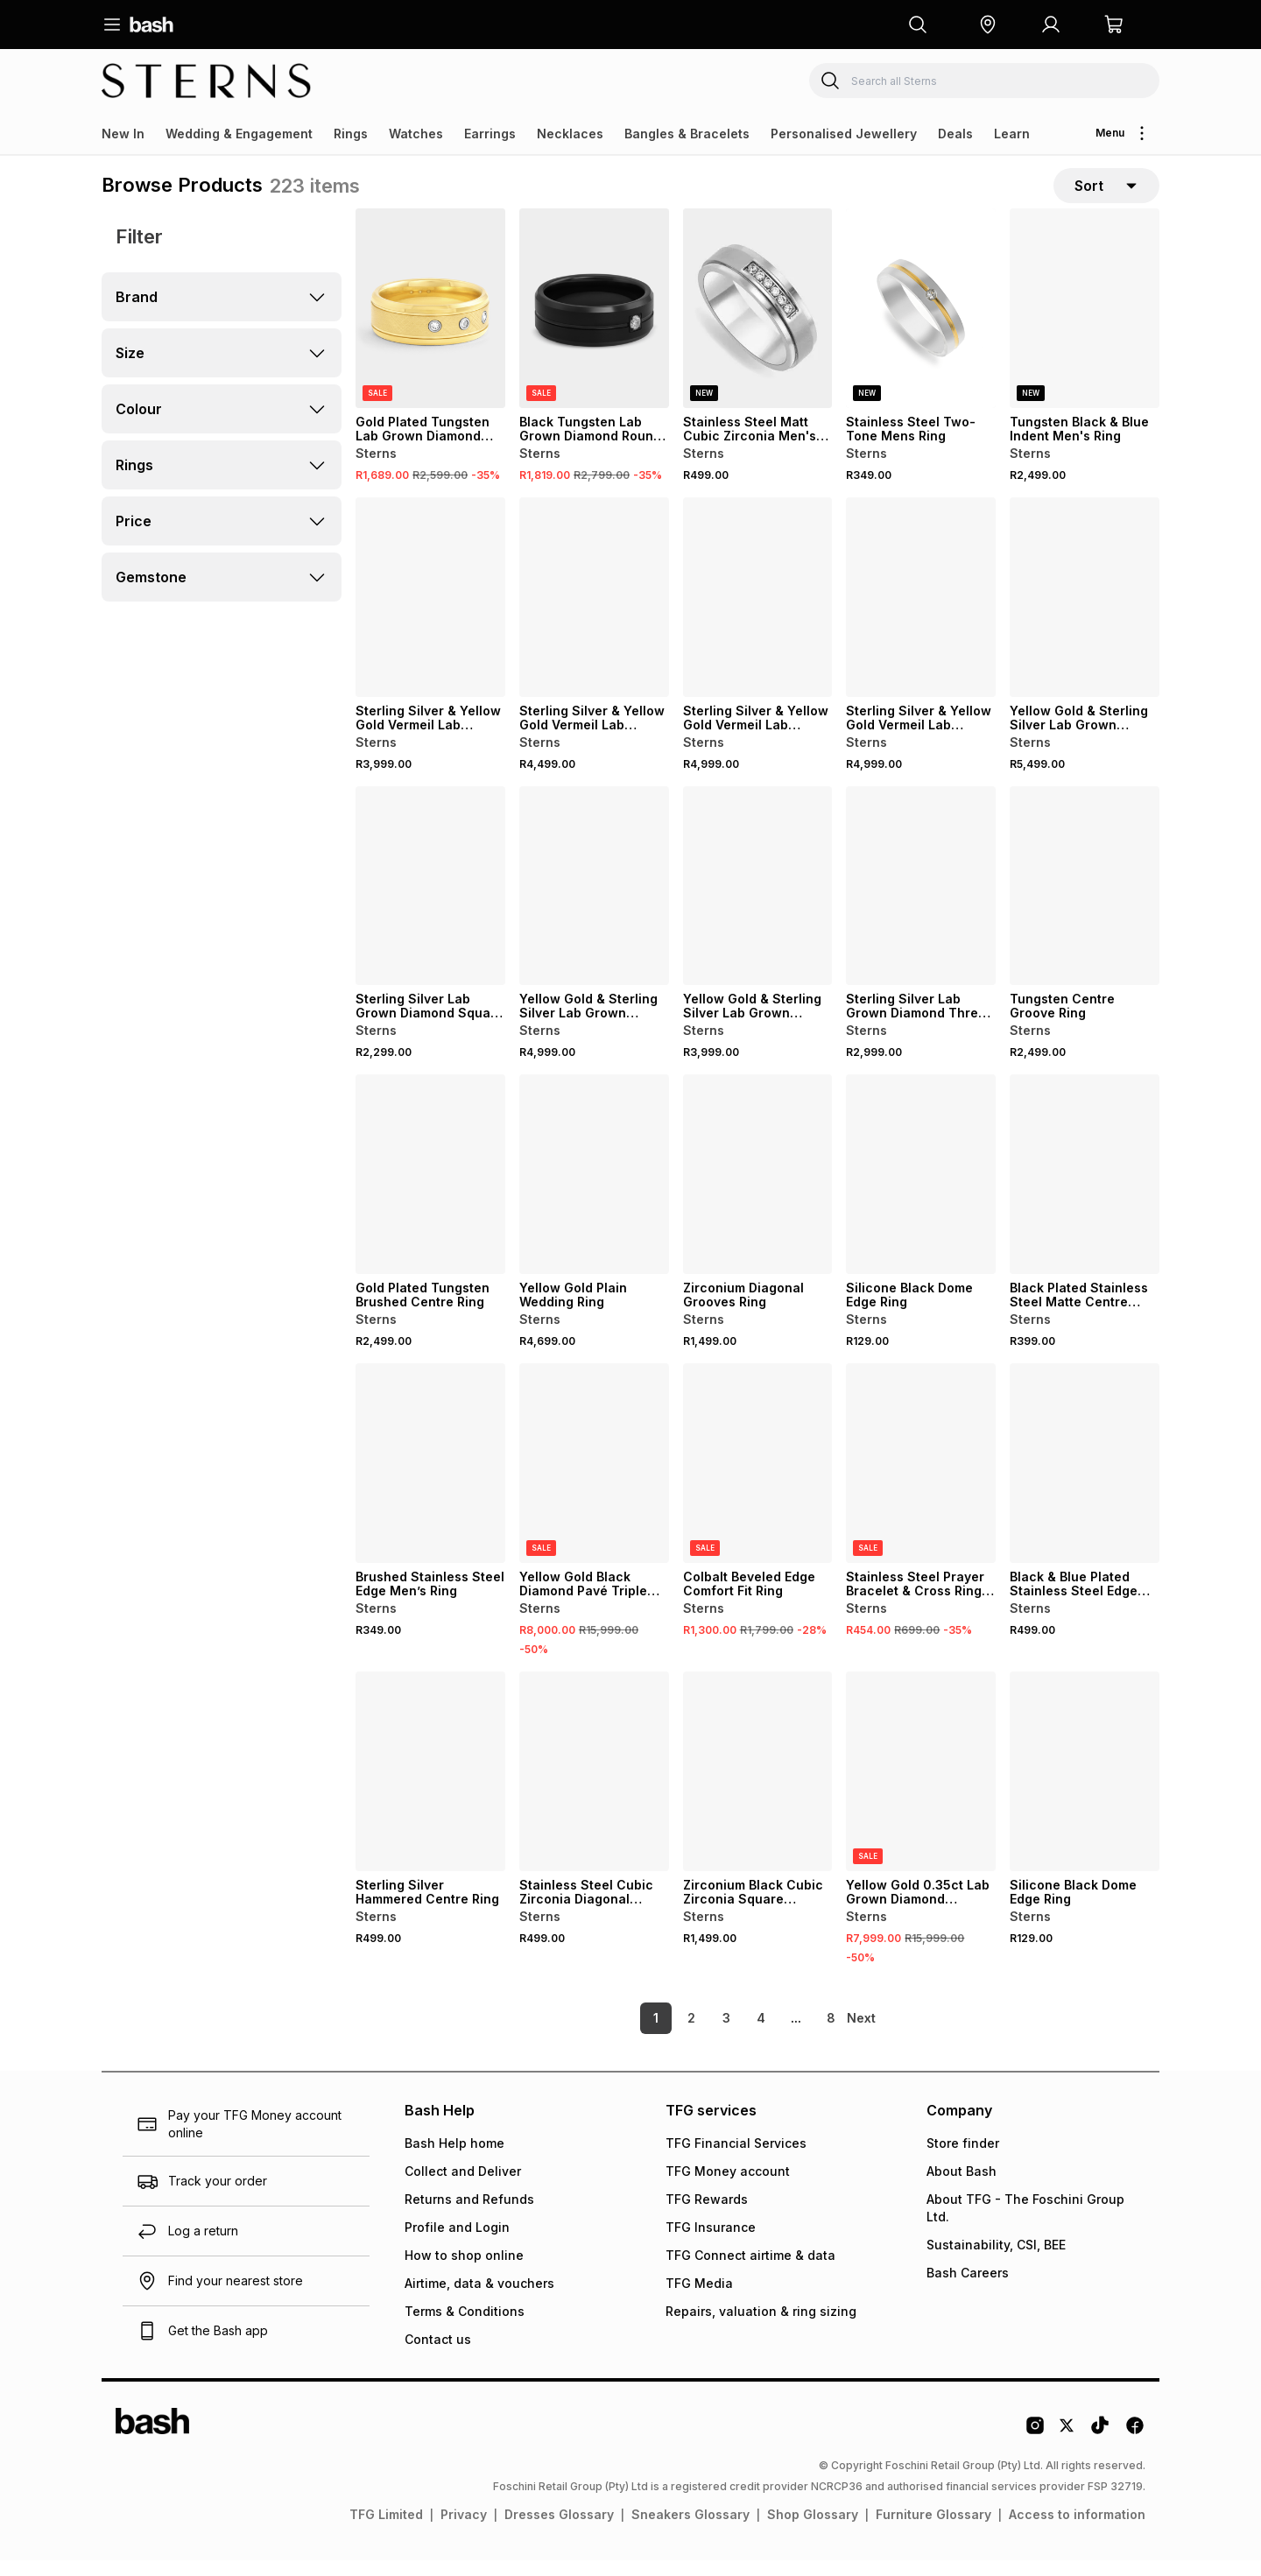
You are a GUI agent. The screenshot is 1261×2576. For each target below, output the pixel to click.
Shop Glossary (812, 2530)
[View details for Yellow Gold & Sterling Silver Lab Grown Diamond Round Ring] (594, 903)
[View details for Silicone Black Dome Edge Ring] (921, 1191)
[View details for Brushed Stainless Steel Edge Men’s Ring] (430, 1480)
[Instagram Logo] (1035, 2447)
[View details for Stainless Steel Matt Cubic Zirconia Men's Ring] (758, 325)
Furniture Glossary (933, 2530)
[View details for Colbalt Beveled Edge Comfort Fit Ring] (758, 1480)
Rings (351, 133)
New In (123, 133)
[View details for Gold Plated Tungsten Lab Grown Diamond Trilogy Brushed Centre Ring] (430, 325)
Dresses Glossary (559, 2530)
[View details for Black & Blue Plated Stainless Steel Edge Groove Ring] (1084, 1480)
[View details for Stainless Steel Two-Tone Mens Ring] (921, 325)
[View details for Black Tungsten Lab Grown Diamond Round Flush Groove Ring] (594, 325)
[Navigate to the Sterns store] (207, 81)
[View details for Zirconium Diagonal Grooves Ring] (758, 1191)
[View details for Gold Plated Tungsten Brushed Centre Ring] (430, 1191)
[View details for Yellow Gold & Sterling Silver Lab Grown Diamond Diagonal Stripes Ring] (758, 903)
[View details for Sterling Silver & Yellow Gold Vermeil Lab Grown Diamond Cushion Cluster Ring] (430, 614)
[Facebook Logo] (1134, 2447)
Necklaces (570, 133)
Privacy (463, 2530)
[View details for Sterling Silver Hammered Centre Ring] (430, 1788)
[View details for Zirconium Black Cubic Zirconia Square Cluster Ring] (758, 1788)
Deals (955, 133)
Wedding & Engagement (239, 133)
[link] (862, 2034)
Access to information (1077, 2530)
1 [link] (626, 2033)
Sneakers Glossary (690, 2530)
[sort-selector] (1106, 193)
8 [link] (801, 2033)
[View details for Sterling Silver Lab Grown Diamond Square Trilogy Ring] (430, 903)
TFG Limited (386, 2530)
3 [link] (697, 2033)
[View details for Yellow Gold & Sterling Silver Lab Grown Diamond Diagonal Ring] (1084, 614)
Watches (416, 133)
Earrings (490, 133)
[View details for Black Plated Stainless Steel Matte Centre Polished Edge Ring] (1084, 1191)
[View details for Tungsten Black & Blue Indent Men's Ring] (1084, 325)
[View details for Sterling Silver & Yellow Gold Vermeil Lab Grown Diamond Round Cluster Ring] (758, 614)
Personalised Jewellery (844, 133)
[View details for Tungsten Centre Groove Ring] (1084, 903)
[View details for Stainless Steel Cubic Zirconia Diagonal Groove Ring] (594, 1788)
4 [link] (731, 2033)
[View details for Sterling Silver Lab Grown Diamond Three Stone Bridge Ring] (921, 903)
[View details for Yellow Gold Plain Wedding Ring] (594, 1191)
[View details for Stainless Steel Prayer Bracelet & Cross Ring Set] (921, 1480)
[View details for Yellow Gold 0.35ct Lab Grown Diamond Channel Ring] (921, 1788)
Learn (1012, 133)
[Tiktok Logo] (1099, 2447)
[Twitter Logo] (1067, 2447)
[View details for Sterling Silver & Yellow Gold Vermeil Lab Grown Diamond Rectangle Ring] (921, 614)
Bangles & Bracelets (687, 133)
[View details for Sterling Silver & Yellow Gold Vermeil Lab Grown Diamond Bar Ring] (594, 614)
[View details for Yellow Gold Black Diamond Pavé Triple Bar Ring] (594, 1480)
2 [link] (662, 2033)
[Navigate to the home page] (151, 24)
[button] (987, 24)
